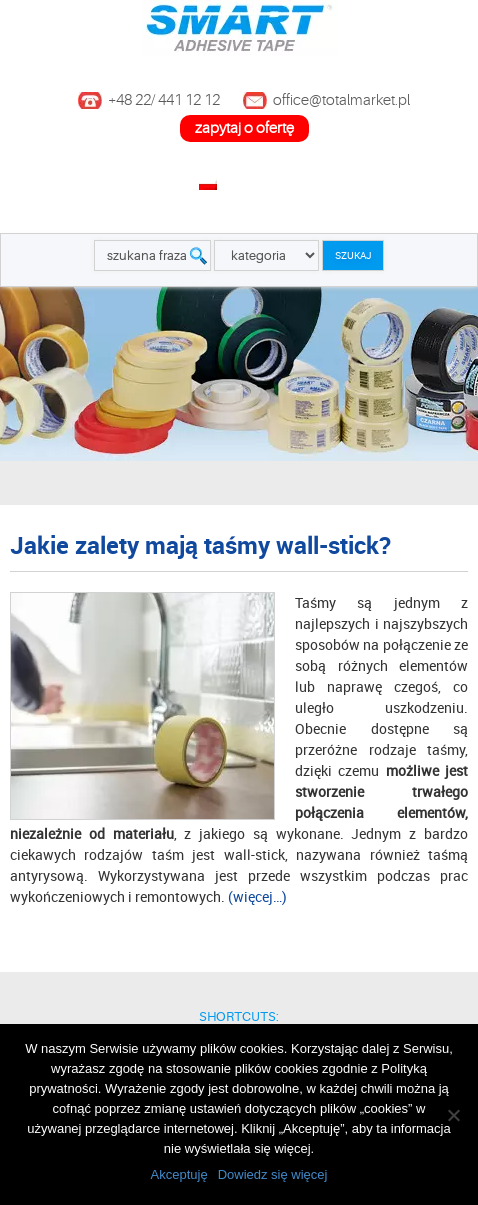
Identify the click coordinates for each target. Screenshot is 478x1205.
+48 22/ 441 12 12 (164, 100)
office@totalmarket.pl (341, 100)
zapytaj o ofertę (244, 128)
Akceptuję (179, 1174)
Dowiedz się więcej (273, 1174)
